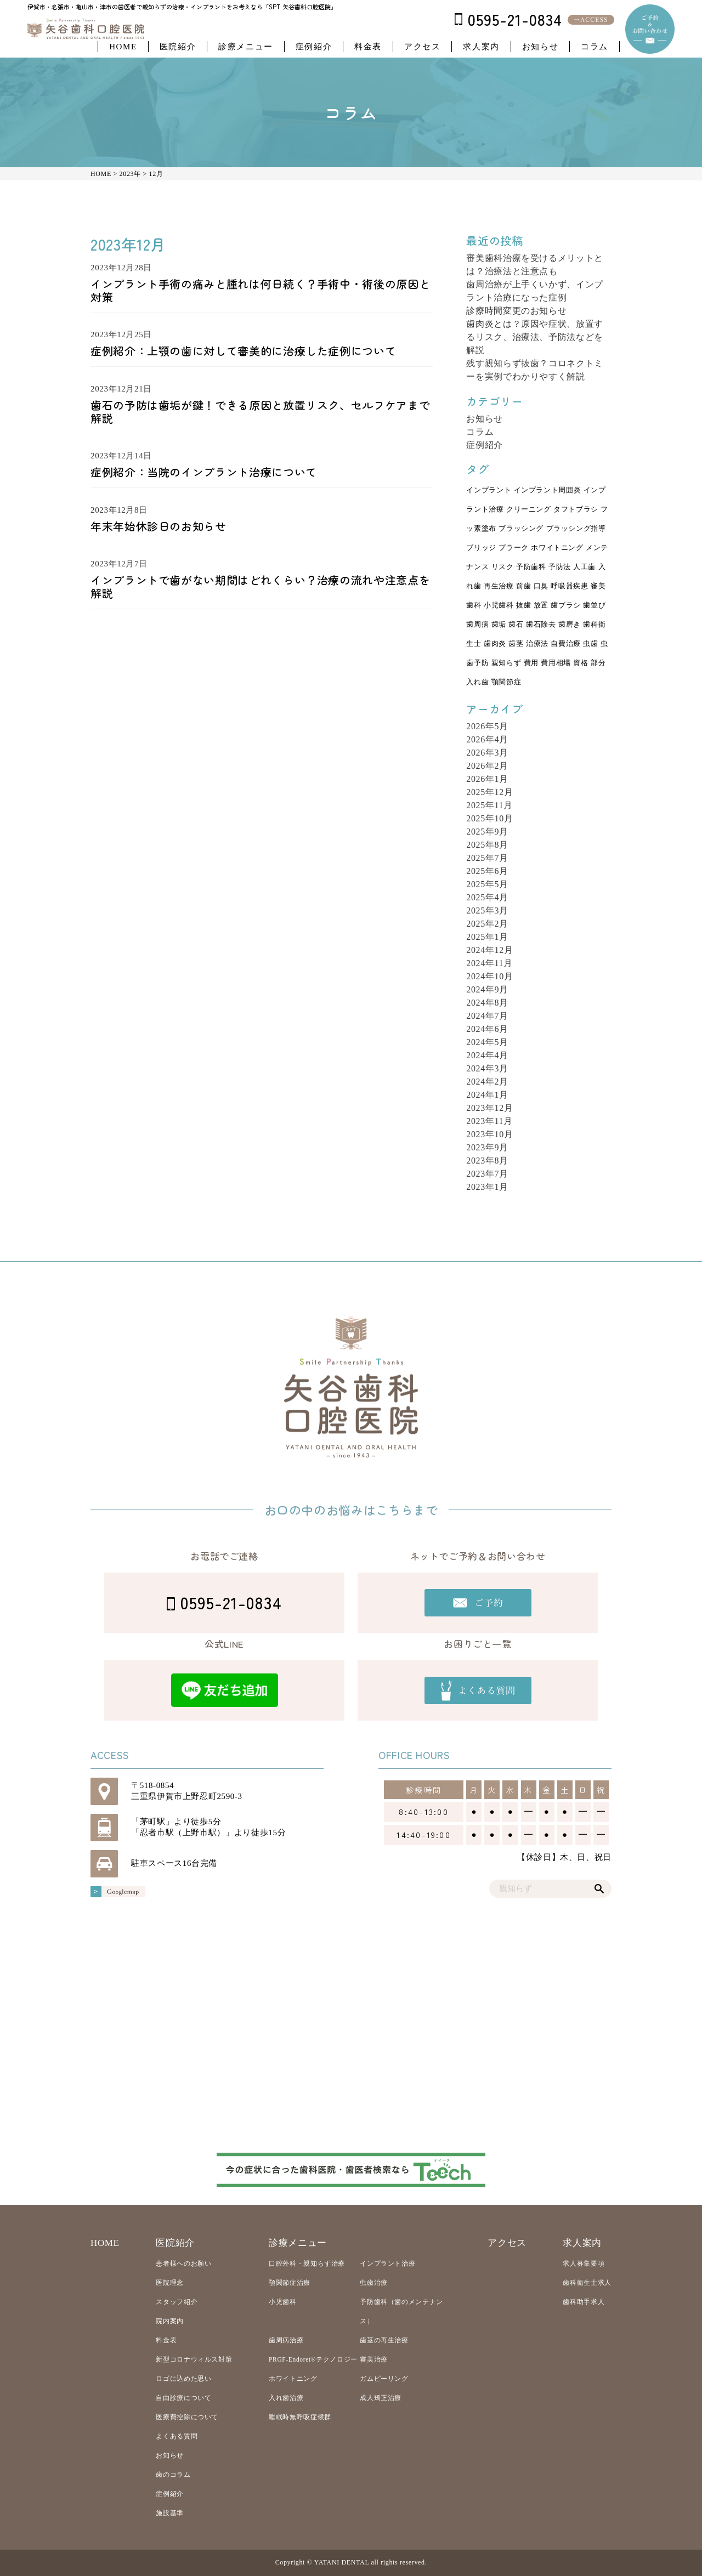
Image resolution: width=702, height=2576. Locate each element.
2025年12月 (489, 792)
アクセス (422, 46)
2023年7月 (487, 1173)
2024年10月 (489, 976)
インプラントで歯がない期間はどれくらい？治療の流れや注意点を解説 (260, 586)
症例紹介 (314, 46)
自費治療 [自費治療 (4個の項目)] (566, 644)
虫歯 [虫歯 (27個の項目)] (590, 644)
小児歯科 (283, 2302)
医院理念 (170, 2282)
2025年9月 (487, 831)
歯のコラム (173, 2474)
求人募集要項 (583, 2263)
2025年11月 (489, 805)
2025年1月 (487, 936)
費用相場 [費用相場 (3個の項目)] (556, 663)
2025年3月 (487, 910)
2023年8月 (487, 1160)
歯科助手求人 (583, 2302)
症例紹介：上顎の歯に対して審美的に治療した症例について (243, 351)
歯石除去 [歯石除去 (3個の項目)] (541, 624)
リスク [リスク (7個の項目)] (502, 567)
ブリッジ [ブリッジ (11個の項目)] (481, 548)
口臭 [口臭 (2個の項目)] (541, 586)
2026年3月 (487, 752)
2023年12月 (489, 1108)
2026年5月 (487, 726)
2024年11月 (489, 963)
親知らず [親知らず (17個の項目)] (506, 663)
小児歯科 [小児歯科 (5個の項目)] (499, 605)
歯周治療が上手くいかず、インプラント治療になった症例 (534, 291)
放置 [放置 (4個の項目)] (541, 605)
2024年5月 (487, 1042)
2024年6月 (487, 1029)
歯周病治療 (286, 2340)
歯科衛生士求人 (587, 2282)
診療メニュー (245, 46)
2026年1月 (487, 779)
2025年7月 (487, 858)
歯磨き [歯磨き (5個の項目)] (569, 624)
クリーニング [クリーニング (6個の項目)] (528, 509)
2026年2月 (487, 765)
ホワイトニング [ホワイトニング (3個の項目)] (557, 548)
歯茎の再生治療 (384, 2340)
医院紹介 (178, 46)
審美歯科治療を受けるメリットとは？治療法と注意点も (534, 264)
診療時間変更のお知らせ (516, 310)
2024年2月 (487, 1081)
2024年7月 (487, 1015)
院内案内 (170, 2321)
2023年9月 (487, 1147)
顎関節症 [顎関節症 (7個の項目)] (506, 682)
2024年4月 (487, 1055)
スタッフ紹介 (176, 2302)
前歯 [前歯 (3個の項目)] (523, 586)
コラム (594, 46)
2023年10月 (489, 1134)
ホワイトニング (293, 2378)
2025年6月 (487, 871)
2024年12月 (489, 950)
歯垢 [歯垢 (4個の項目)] (498, 624)
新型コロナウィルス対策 (194, 2359)
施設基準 (170, 2513)
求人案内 (481, 46)
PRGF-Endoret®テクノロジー (313, 2359)
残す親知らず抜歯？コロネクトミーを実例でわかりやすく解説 (534, 370)
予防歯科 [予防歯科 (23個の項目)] (531, 567)
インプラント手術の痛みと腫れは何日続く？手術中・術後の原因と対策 (260, 290)
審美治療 (374, 2359)
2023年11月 (489, 1121)
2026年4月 (487, 739)
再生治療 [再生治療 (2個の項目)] (499, 586)
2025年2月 (487, 923)
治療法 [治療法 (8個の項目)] (537, 644)
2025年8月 (487, 844)
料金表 (368, 46)
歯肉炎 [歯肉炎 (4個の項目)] (495, 644)
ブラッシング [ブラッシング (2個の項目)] (521, 528)
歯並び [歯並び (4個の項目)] (594, 605)
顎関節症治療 (289, 2282)
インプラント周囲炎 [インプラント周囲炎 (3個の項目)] (547, 490)
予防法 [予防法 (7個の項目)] (559, 567)
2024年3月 (487, 1068)
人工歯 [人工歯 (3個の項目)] (584, 567)
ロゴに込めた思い (183, 2378)
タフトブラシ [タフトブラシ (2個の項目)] (575, 509)
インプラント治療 (387, 2263)
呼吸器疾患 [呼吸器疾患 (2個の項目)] (569, 586)
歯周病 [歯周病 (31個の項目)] (477, 624)
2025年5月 (487, 884)
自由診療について (183, 2398)
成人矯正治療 (380, 2398)
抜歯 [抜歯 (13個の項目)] (523, 605)
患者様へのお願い (183, 2263)
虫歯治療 (374, 2282)
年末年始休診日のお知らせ (158, 526)
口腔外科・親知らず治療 (307, 2263)
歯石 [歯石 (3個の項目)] (515, 624)
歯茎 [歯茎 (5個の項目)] (515, 644)
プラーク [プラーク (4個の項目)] (514, 548)
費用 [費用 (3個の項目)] (531, 663)
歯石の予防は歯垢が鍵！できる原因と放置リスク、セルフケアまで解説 (260, 411)
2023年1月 (487, 1186)
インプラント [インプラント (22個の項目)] (488, 490)
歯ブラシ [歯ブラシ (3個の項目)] (566, 605)
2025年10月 (489, 818)
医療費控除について (187, 2417)
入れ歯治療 (286, 2398)
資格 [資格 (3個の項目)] (580, 663)
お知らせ (540, 46)
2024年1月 (487, 1094)
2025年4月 (487, 897)
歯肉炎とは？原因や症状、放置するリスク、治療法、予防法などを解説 (534, 337)
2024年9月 (487, 989)
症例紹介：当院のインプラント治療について (203, 472)
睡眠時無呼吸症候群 (300, 2417)
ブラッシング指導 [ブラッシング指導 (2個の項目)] (576, 528)
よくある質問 (176, 2436)
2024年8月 (487, 1002)
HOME (123, 46)
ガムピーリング (384, 2378)
